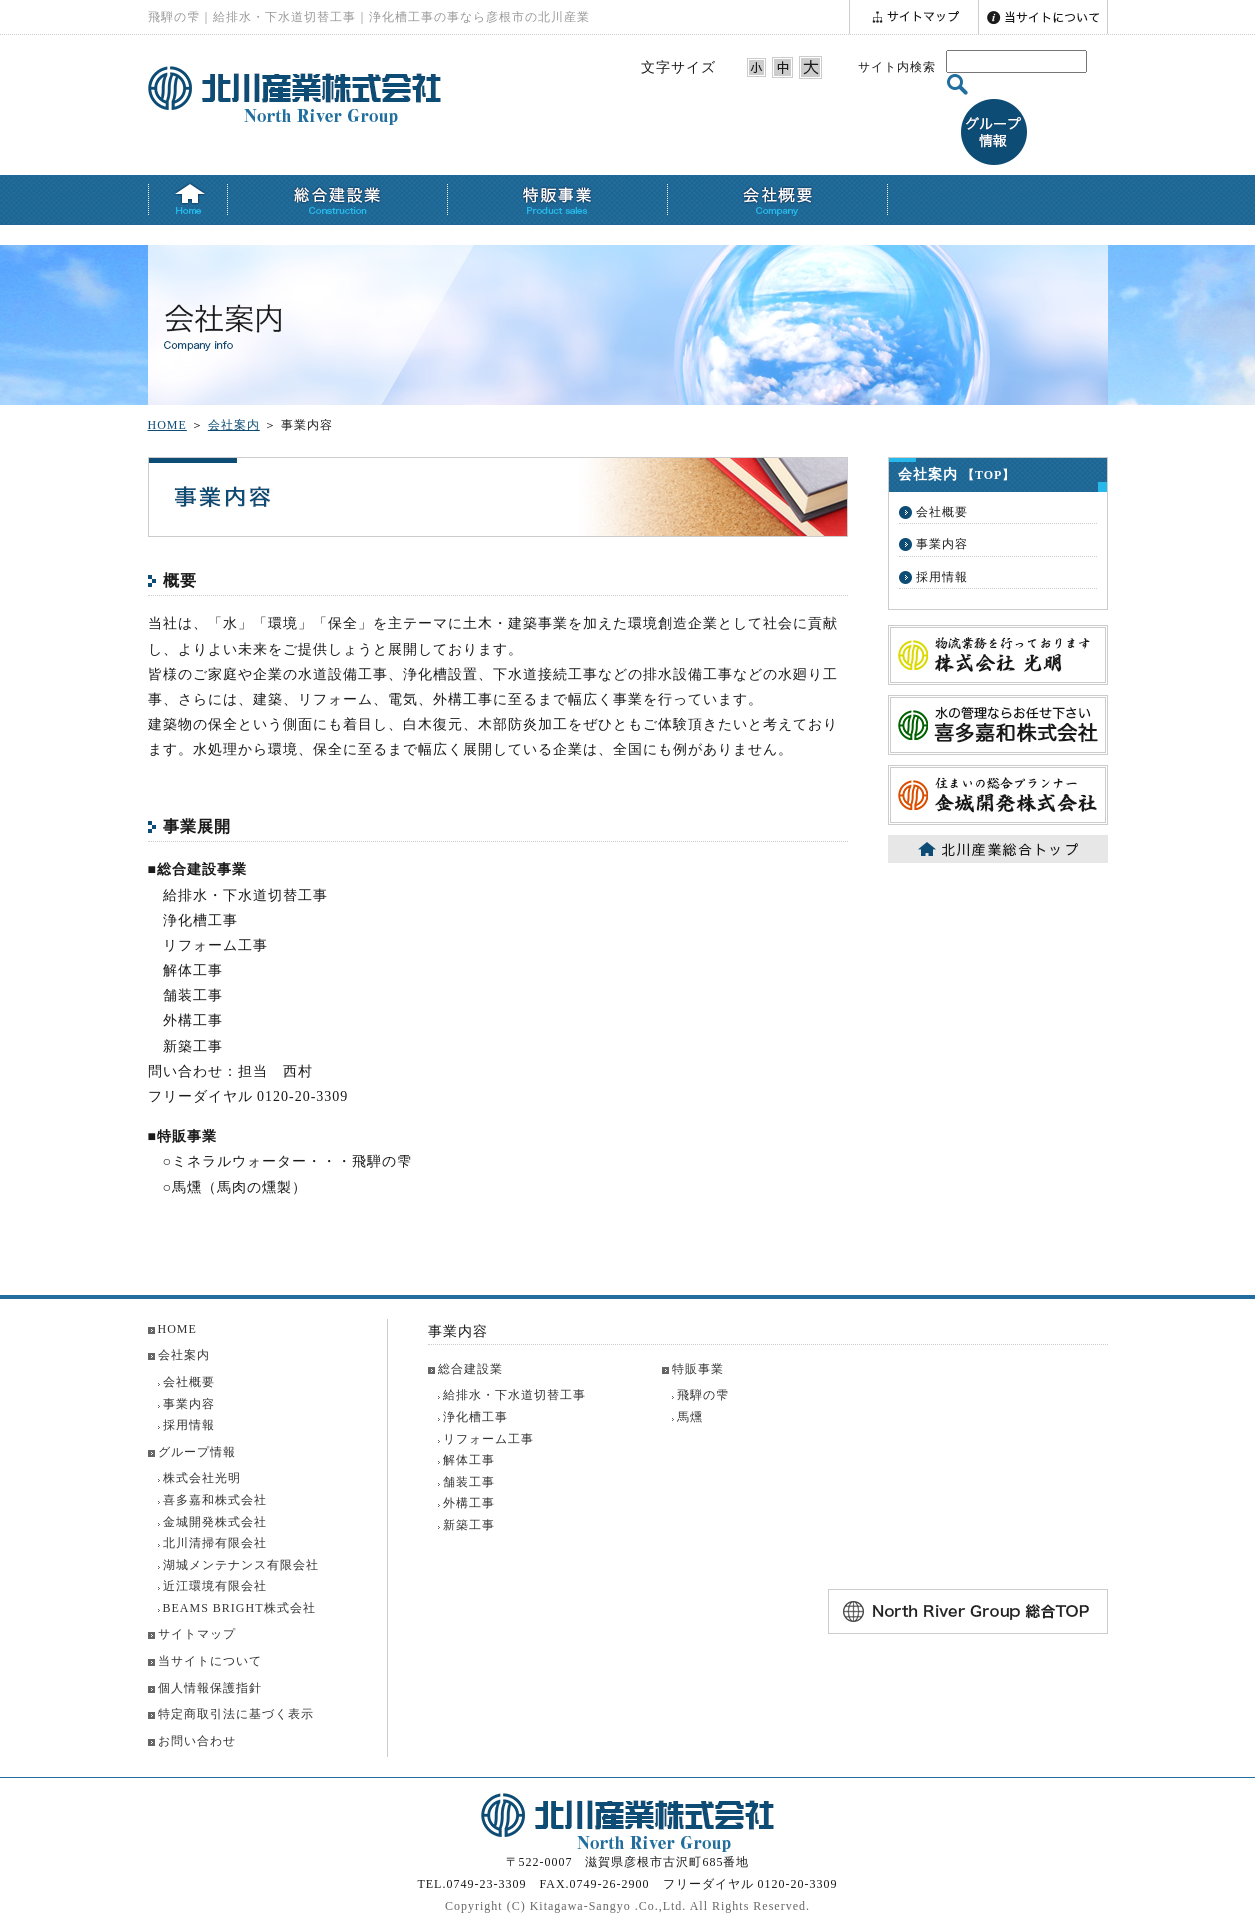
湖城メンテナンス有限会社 (241, 1565)
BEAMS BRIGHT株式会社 (239, 1608)
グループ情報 (197, 1452)
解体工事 (469, 1460)
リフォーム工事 (488, 1439)
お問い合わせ (197, 1741)
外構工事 (469, 1503)
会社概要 (942, 512)
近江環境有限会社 (215, 1586)
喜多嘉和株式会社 (215, 1500)
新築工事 (469, 1525)
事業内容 (942, 544)
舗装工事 (469, 1482)
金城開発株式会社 (215, 1522)
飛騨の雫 (703, 1395)
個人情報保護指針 (210, 1688)
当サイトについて (210, 1661)
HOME (167, 425)
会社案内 (234, 425)
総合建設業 (470, 1369)
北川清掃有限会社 (215, 1543)
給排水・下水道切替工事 (514, 1395)
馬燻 (690, 1417)
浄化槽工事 (475, 1417)
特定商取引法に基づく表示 (236, 1714)
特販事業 (698, 1369)
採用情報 (942, 577)
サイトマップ (197, 1634)
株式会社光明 (202, 1478)
